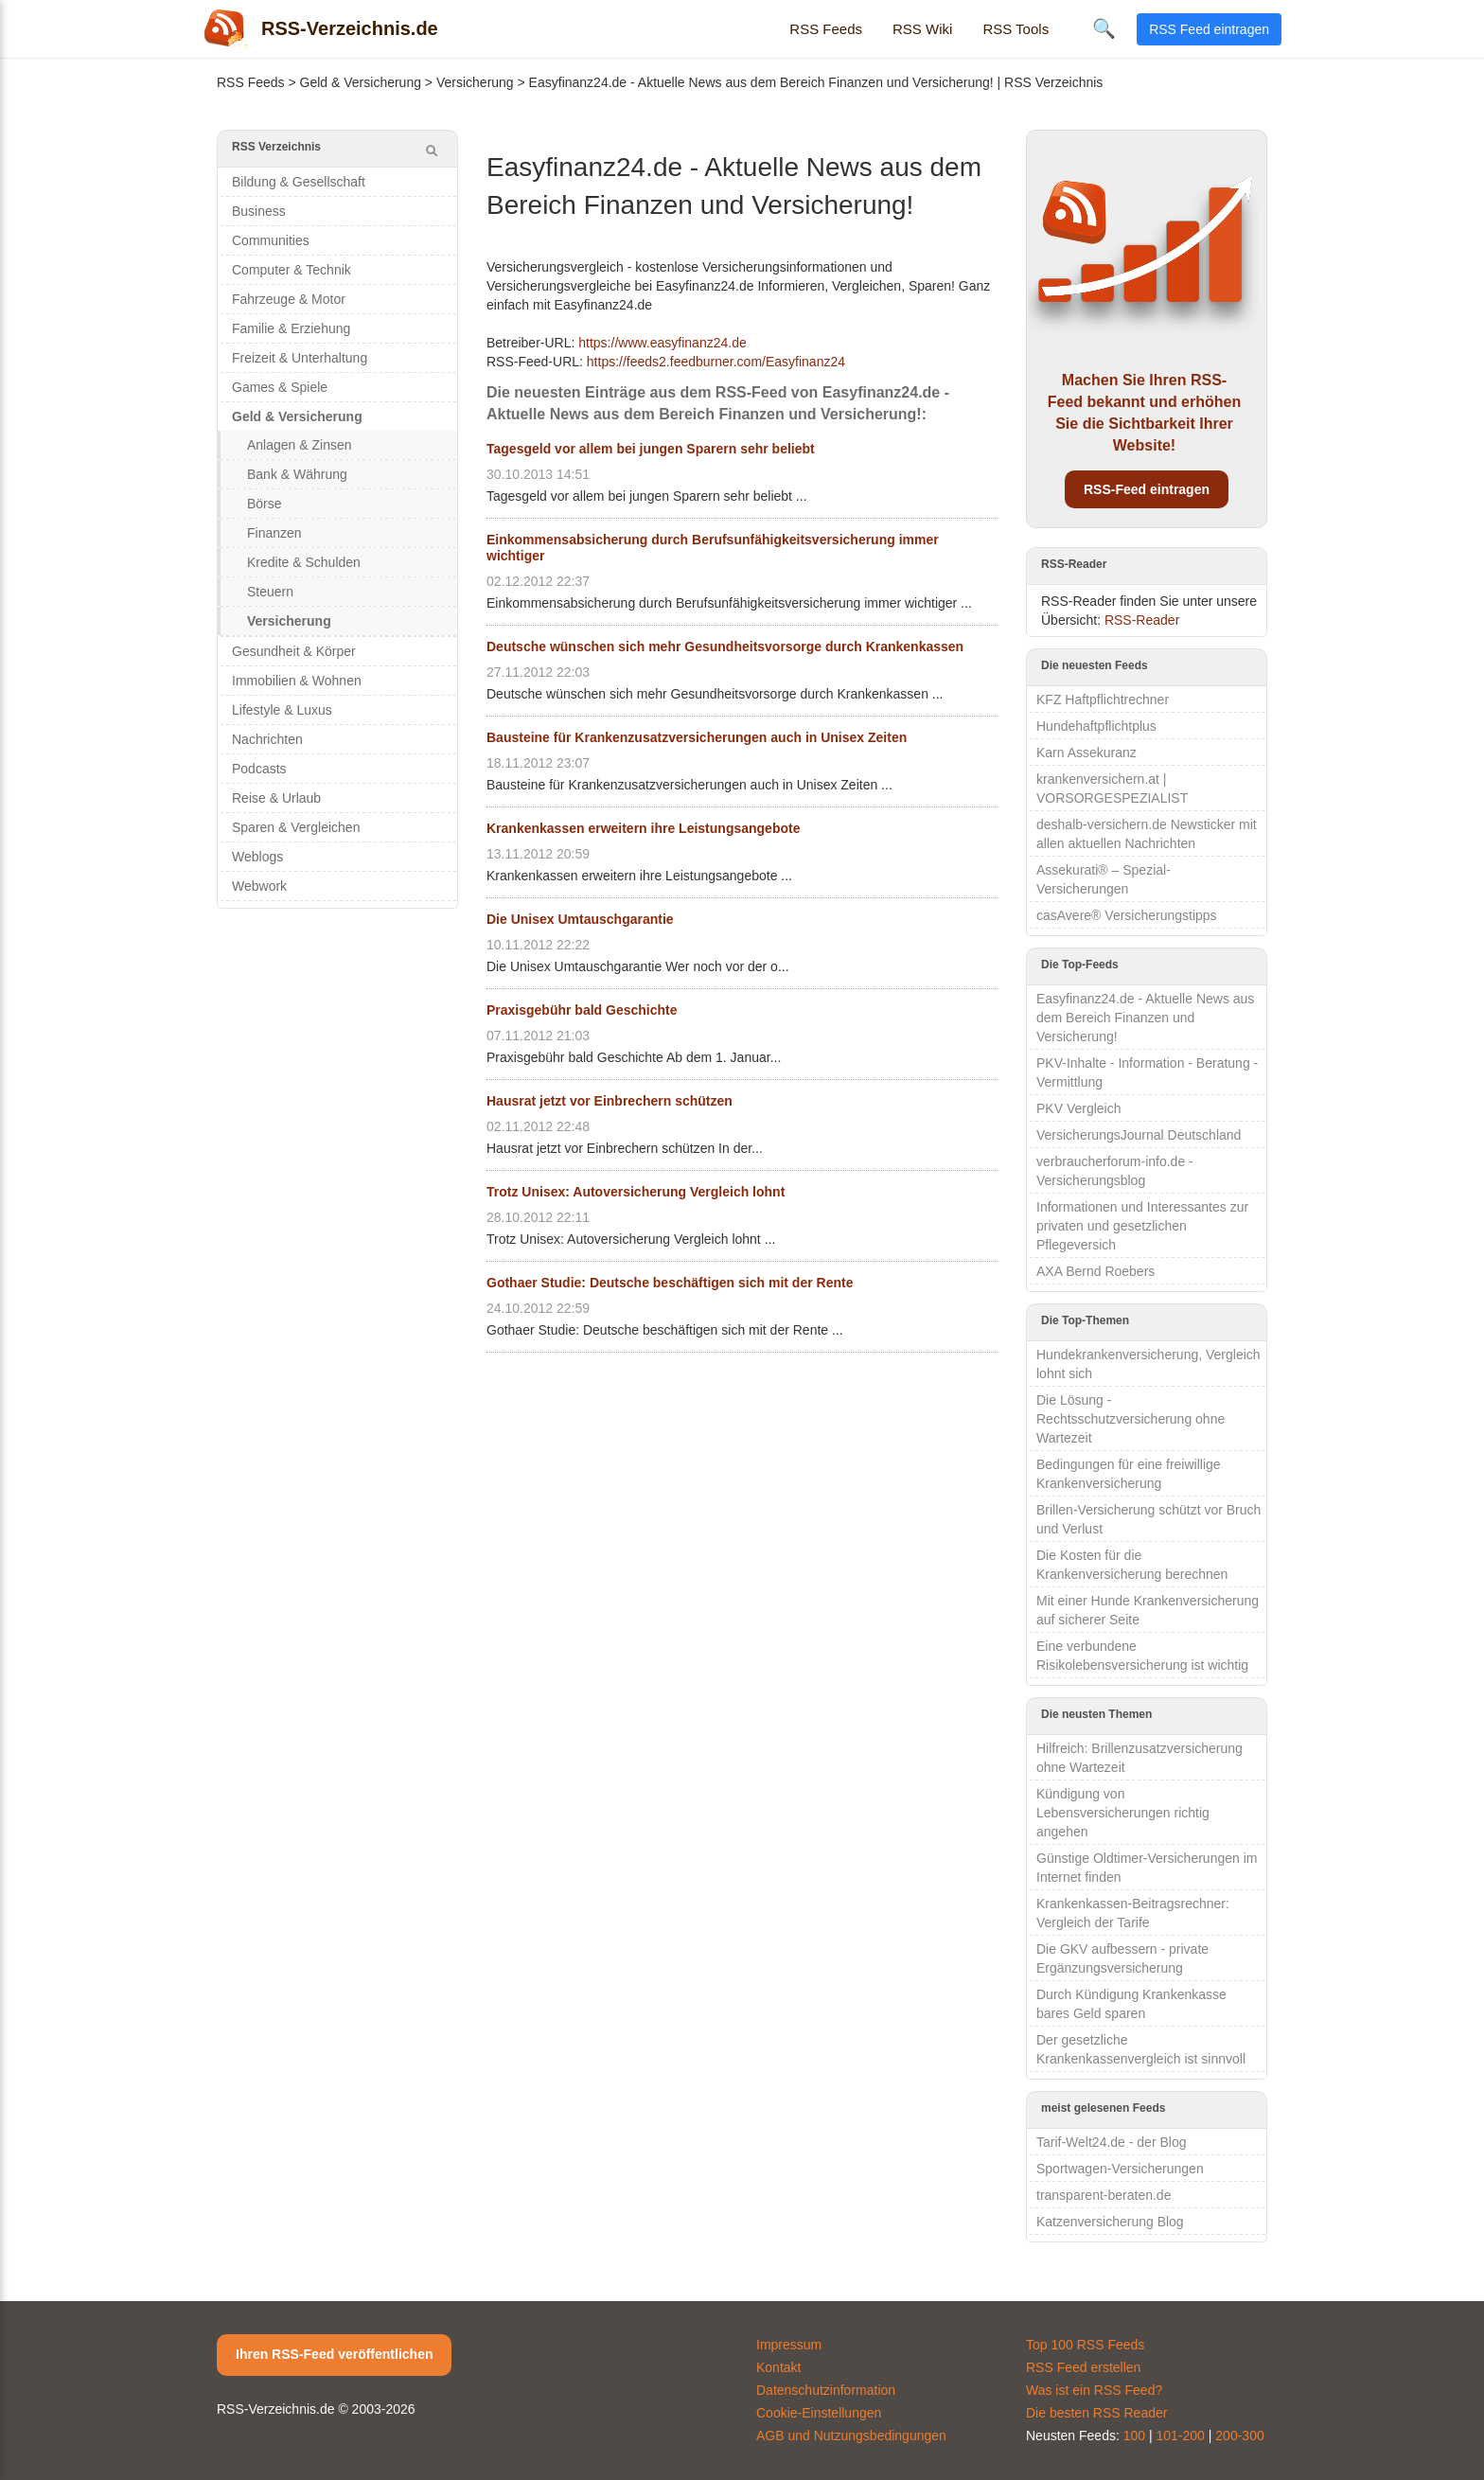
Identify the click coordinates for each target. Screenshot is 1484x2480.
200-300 (1239, 2435)
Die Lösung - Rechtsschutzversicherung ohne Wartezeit (1130, 1418)
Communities (270, 240)
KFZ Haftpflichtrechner (1102, 699)
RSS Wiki (922, 29)
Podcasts (259, 768)
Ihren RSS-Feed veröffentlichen (334, 2354)
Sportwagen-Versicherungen (1120, 2168)
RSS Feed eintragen (1209, 29)
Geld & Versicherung (360, 82)
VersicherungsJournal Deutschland (1138, 1135)
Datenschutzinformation (825, 2390)
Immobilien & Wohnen (297, 680)
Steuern (270, 591)
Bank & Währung (297, 474)
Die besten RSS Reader (1096, 2412)
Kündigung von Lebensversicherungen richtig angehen (1123, 1812)
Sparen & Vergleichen (296, 827)
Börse (264, 503)
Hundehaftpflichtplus (1096, 726)
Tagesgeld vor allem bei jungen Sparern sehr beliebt (650, 448)
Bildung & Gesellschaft (298, 181)
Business (259, 211)
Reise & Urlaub (276, 798)
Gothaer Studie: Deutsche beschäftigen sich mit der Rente (669, 1282)
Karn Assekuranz (1086, 752)
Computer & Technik (291, 269)
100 (1134, 2435)
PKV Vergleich (1079, 1108)
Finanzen (274, 532)
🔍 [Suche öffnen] (1104, 28)
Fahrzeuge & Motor (288, 299)
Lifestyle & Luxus (282, 709)
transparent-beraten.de (1103, 2195)
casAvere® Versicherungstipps (1126, 915)
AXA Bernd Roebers (1095, 1271)
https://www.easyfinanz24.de (662, 342)
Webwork (259, 886)
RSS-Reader (1141, 620)
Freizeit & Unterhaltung (299, 357)
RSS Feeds (825, 29)
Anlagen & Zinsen (299, 444)
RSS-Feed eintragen (1147, 489)
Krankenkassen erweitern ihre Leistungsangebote (643, 828)
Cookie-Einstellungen (818, 2412)
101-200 (1181, 2435)
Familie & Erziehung (291, 328)
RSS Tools (1015, 29)
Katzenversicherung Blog (1110, 2221)
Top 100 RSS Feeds (1085, 2344)
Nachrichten (267, 739)
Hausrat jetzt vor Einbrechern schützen (609, 1100)
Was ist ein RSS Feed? (1094, 2390)
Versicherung (475, 82)
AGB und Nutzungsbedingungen (851, 2435)
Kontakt (778, 2367)
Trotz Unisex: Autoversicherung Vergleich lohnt (635, 1191)
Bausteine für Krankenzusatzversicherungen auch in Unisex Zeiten (696, 737)
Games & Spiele (279, 387)
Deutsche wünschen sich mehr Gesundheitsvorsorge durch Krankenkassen (724, 646)
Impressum (789, 2344)
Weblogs (257, 856)
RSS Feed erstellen (1083, 2367)
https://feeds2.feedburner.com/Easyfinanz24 (716, 361)
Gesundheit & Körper (294, 651)
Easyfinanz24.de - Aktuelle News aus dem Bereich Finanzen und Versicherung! (1145, 1017)
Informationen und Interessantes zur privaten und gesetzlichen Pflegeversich (1142, 1225)
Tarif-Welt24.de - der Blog (1111, 2142)
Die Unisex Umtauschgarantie (580, 919)
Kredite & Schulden (304, 562)
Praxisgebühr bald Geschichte (582, 1010)
